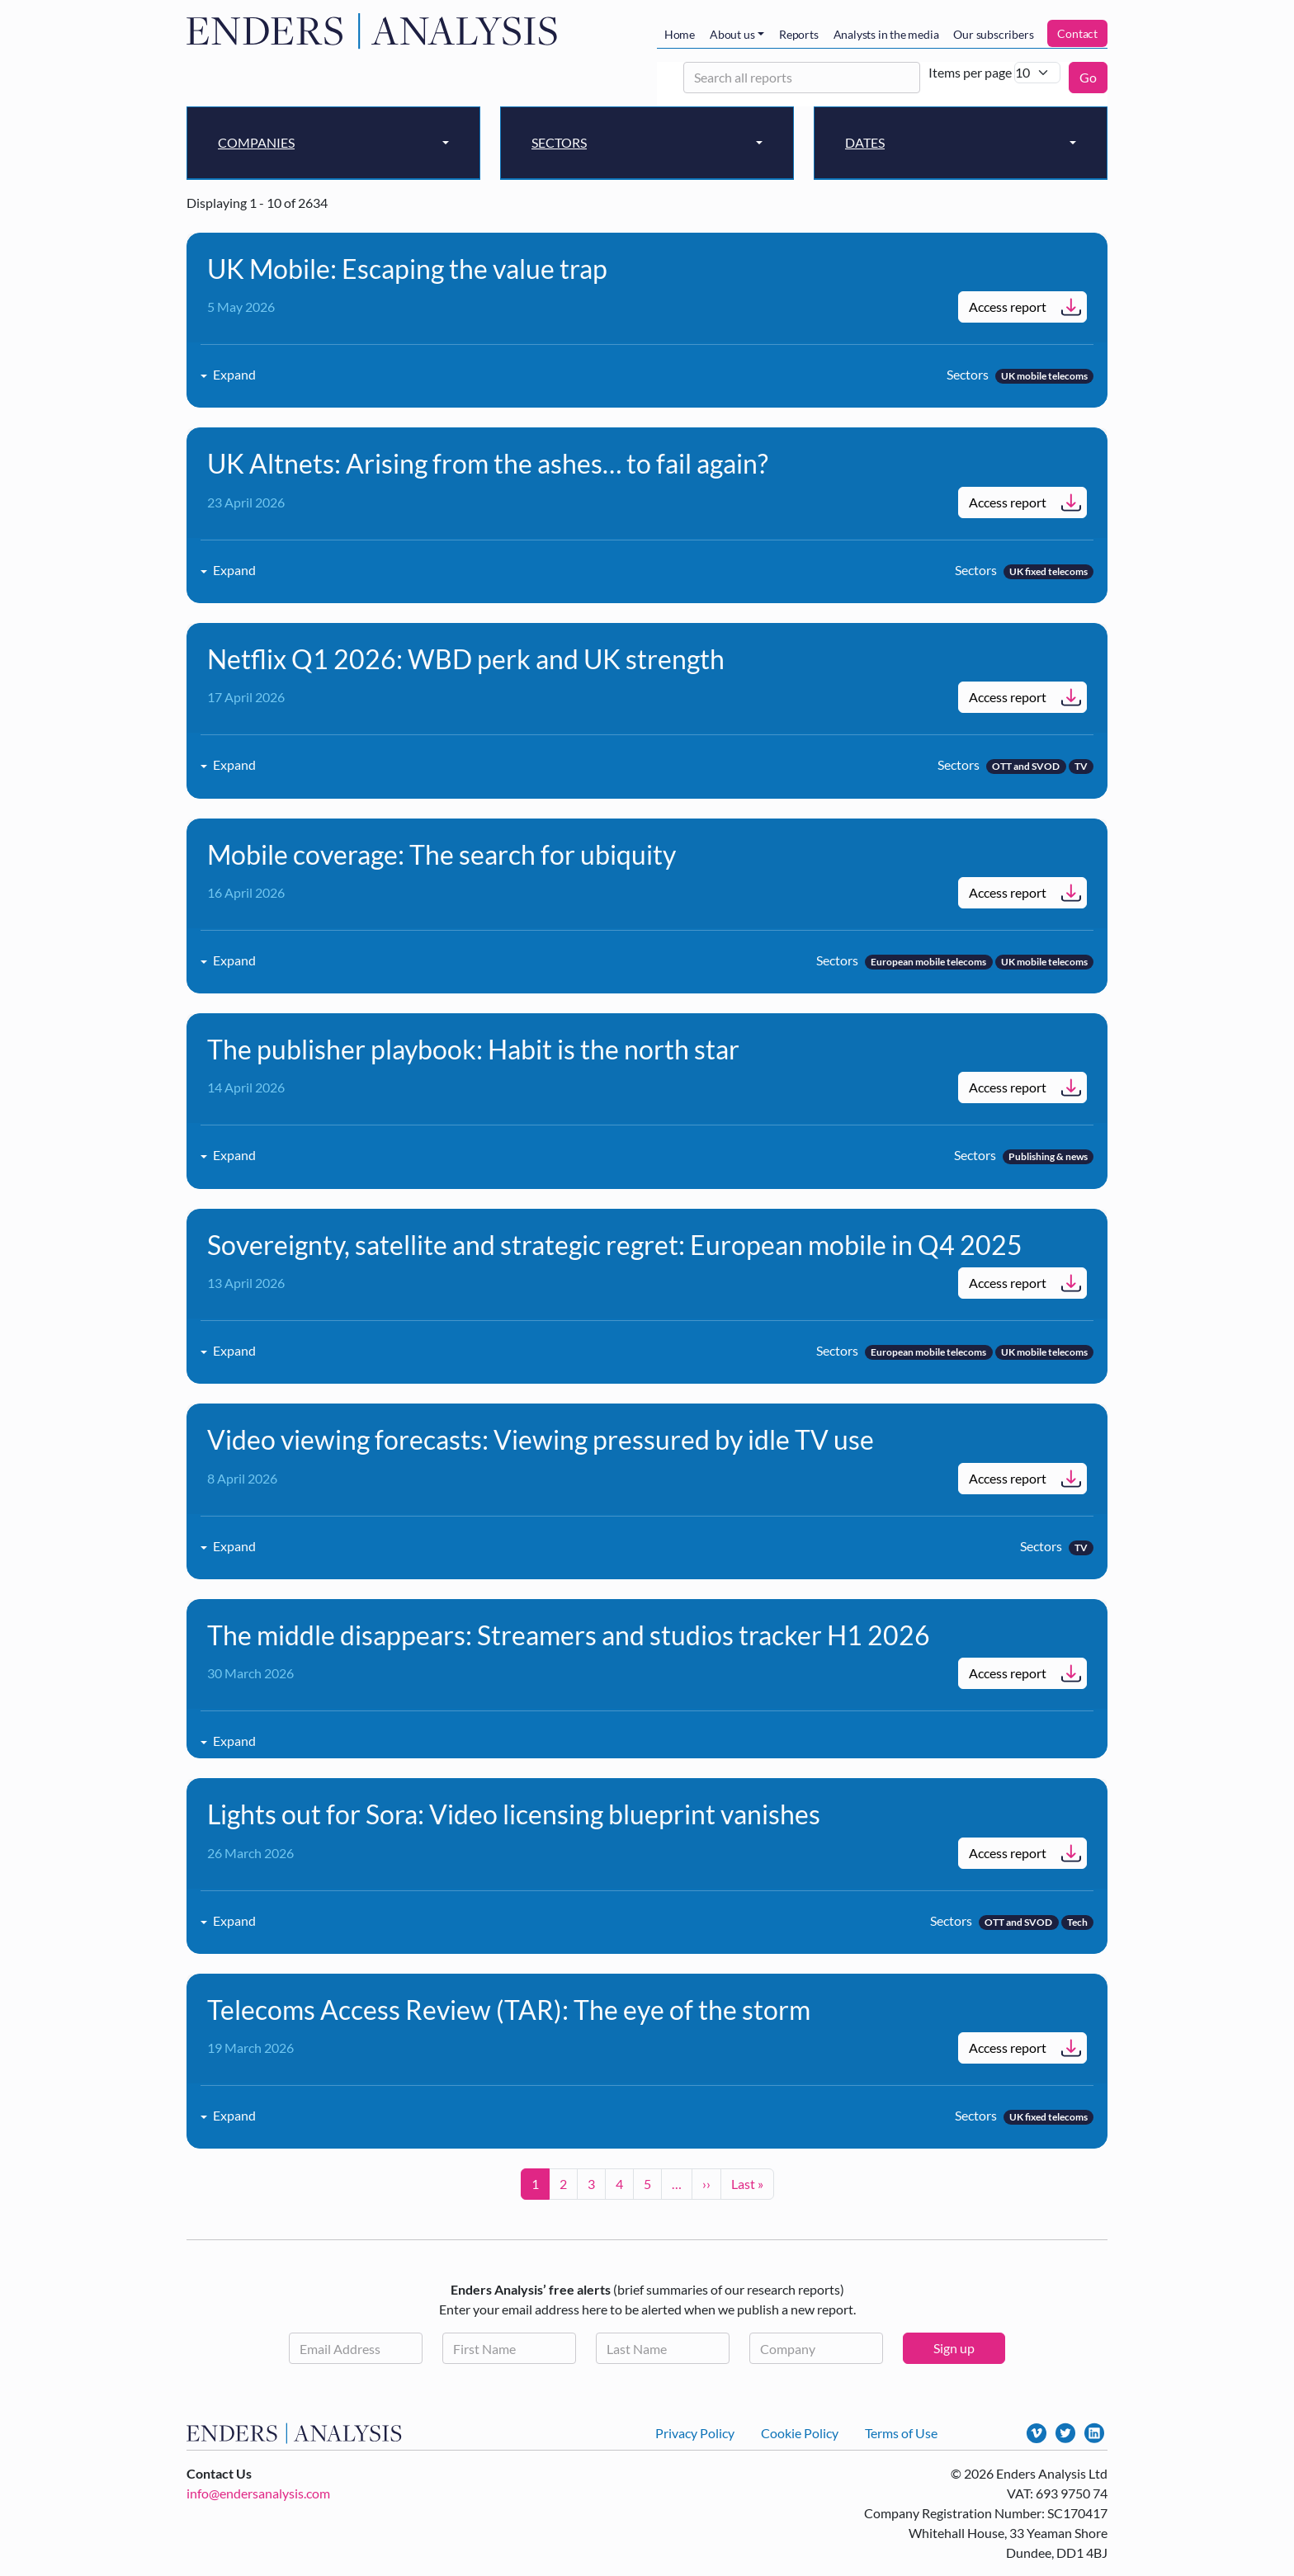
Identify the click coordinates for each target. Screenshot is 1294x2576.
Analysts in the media (886, 34)
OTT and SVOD (1026, 766)
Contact (1077, 33)
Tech (1077, 1922)
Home (679, 34)
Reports (799, 34)
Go (1088, 77)
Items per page (970, 72)
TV (1081, 766)
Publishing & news (1048, 1156)
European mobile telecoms (928, 961)
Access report (1007, 306)
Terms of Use (901, 2433)
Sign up (954, 2348)
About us (732, 34)
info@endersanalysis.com (258, 2493)
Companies (256, 142)
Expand (234, 374)
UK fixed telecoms (1048, 571)
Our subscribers (993, 34)
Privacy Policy (694, 2433)
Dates (865, 142)
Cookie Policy (799, 2433)
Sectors (559, 142)
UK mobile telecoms (1044, 376)
